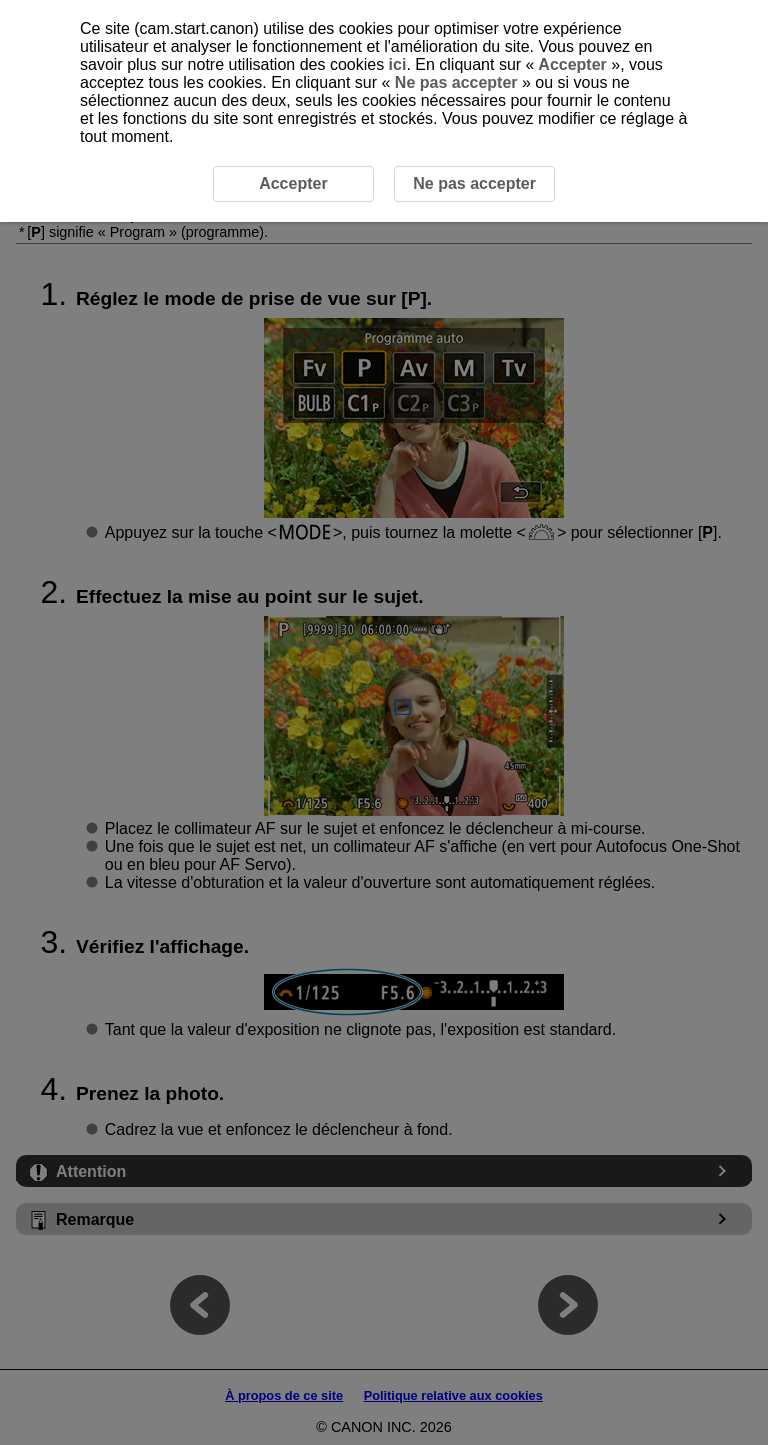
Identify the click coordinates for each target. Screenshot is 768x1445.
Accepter (572, 64)
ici (398, 64)
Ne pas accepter (456, 82)
